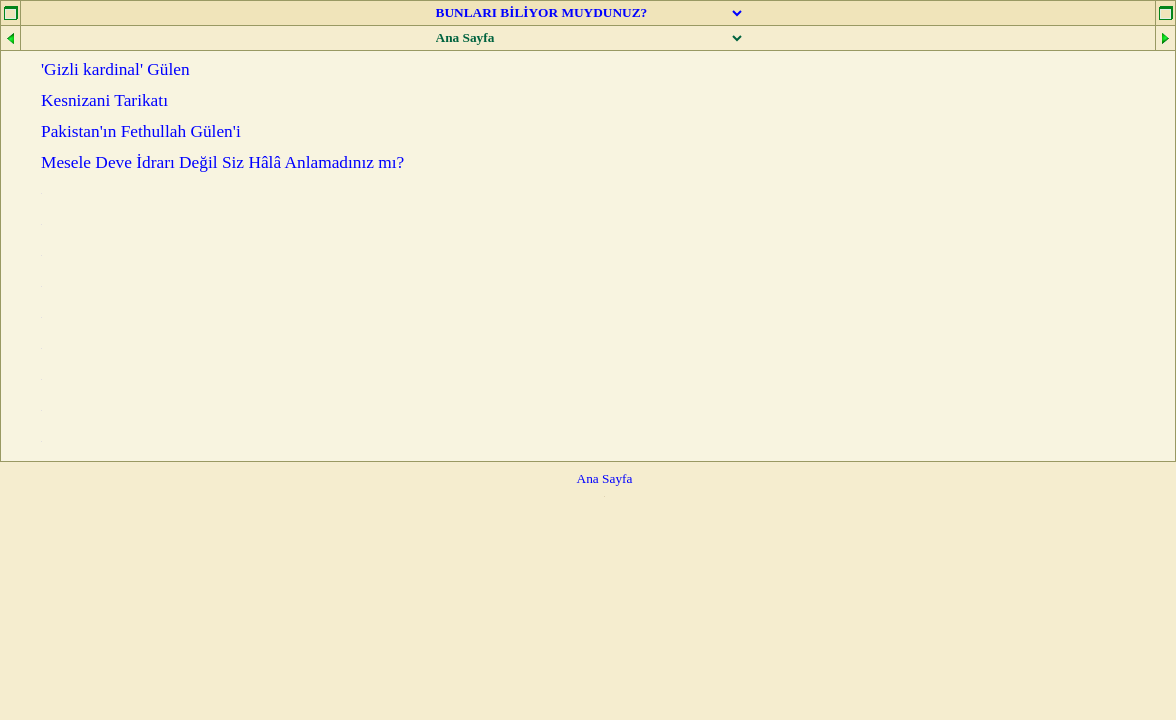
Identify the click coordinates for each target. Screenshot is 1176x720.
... (41, 193)
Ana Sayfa (605, 478)
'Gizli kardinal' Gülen (115, 69)
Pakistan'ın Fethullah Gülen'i (141, 131)
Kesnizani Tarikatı (104, 100)
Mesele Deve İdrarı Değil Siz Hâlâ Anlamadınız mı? (222, 162)
